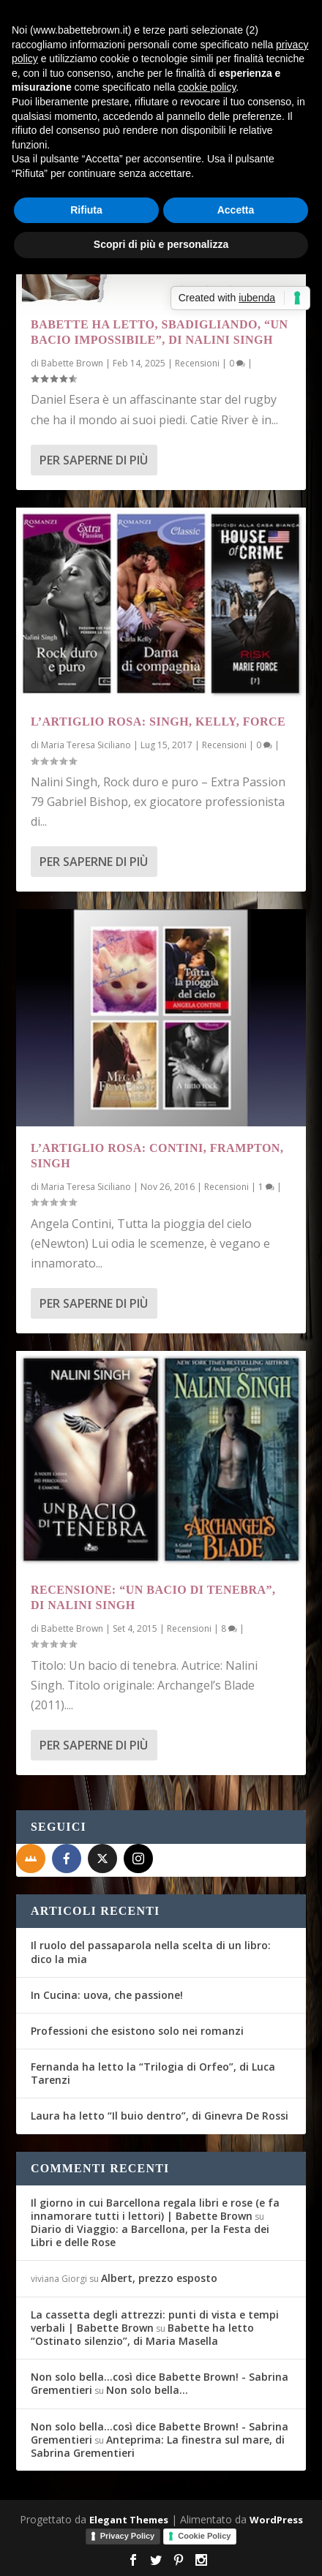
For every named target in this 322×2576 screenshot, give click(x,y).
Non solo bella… (147, 2390)
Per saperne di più (94, 460)
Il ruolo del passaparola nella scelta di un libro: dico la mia (151, 1951)
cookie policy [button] (207, 87)
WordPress (276, 2519)
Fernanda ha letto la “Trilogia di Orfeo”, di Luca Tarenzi (153, 2073)
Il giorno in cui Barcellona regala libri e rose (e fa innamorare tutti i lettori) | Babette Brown (155, 2209)
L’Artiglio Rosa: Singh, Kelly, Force (158, 721)
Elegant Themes (128, 2519)
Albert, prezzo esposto (159, 2278)
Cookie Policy (204, 2535)
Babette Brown (72, 363)
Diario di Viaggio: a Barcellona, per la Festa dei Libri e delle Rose (150, 2235)
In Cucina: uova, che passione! (107, 1995)
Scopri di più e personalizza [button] (161, 244)
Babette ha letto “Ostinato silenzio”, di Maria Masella (142, 2334)
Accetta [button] (236, 210)
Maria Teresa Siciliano (86, 745)
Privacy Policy (127, 2535)
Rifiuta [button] (86, 210)
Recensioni (197, 363)
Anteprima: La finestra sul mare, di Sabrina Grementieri (158, 2446)
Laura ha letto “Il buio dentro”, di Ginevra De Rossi (159, 2116)
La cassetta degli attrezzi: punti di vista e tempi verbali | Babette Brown (155, 2321)
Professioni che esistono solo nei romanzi (137, 2031)
